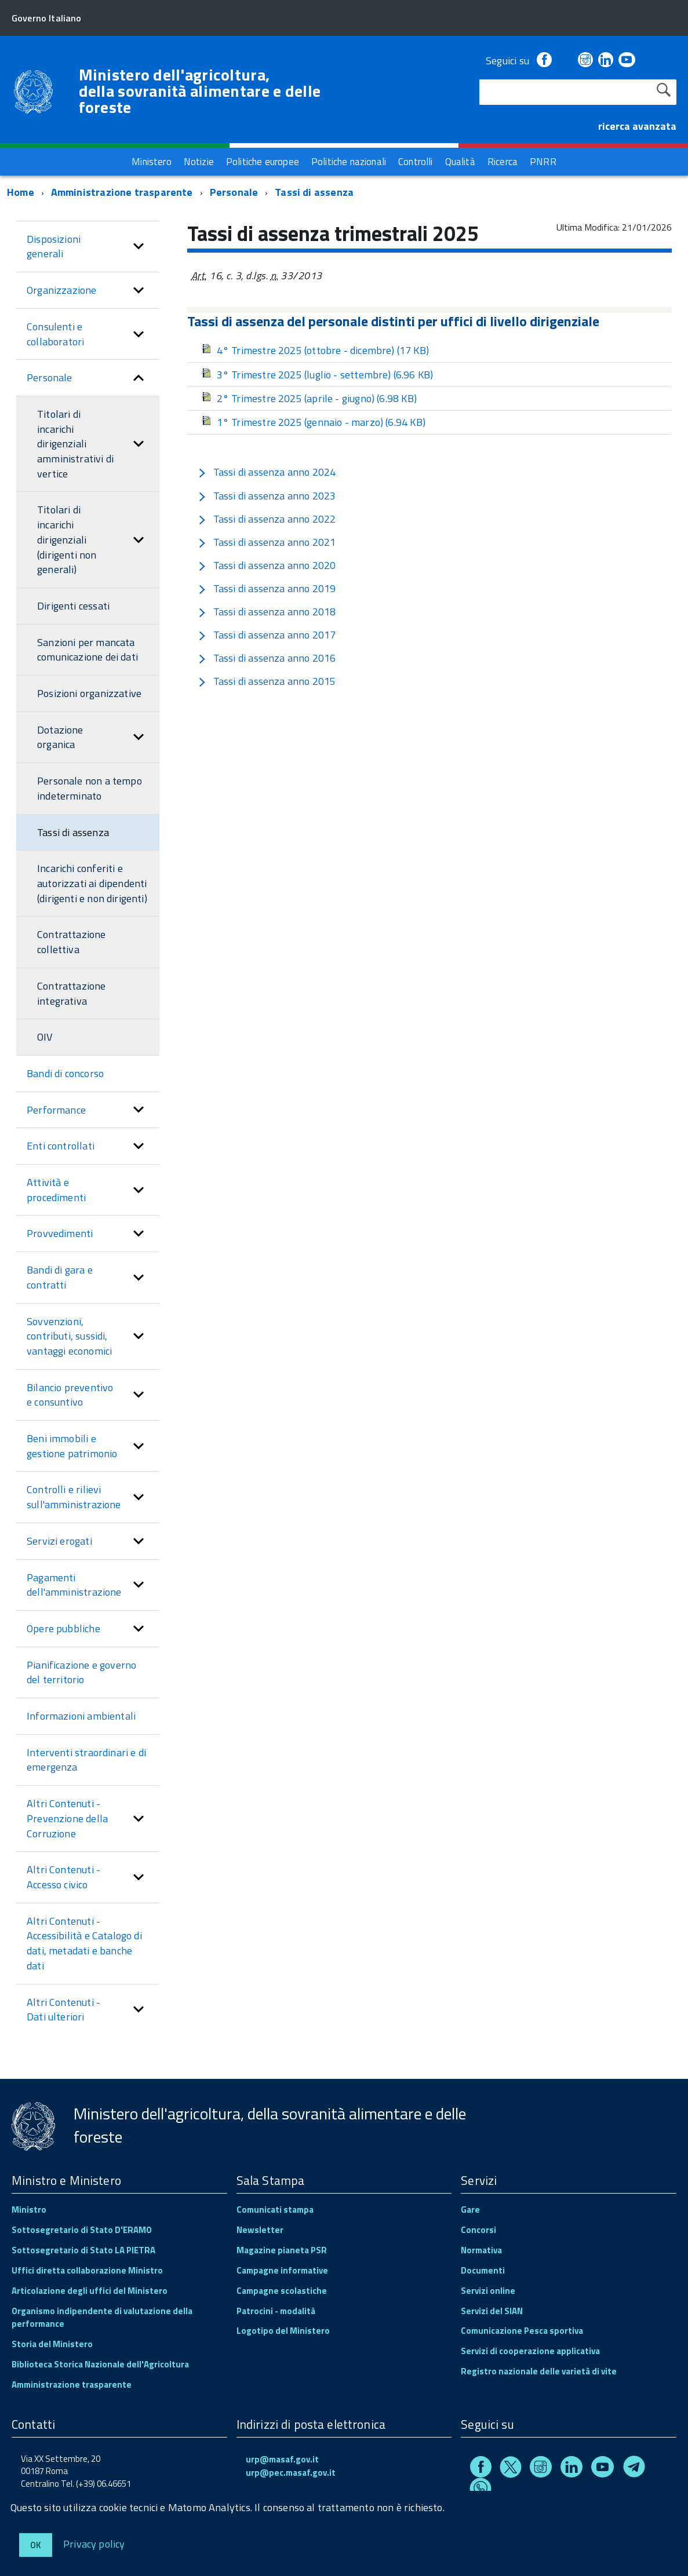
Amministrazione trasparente (122, 192)
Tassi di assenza (314, 192)
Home (20, 192)
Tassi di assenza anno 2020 (267, 565)
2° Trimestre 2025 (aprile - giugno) (309, 398)
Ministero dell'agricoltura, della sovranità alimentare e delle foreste (200, 91)
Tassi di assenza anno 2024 (267, 472)
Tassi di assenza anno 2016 (267, 658)
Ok (35, 2545)
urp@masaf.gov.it (282, 2459)
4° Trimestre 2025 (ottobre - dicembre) (315, 350)
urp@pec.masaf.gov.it (291, 2472)
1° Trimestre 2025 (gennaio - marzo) (313, 422)
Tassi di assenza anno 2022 (267, 519)
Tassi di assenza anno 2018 (267, 611)
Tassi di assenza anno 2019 (267, 588)
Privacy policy (94, 2543)
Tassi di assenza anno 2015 (267, 681)
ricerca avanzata (637, 126)
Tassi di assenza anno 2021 (267, 542)
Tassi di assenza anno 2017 (267, 635)
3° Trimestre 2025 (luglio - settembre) (317, 374)
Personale (234, 192)
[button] (138, 246)
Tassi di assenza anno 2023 (267, 495)
